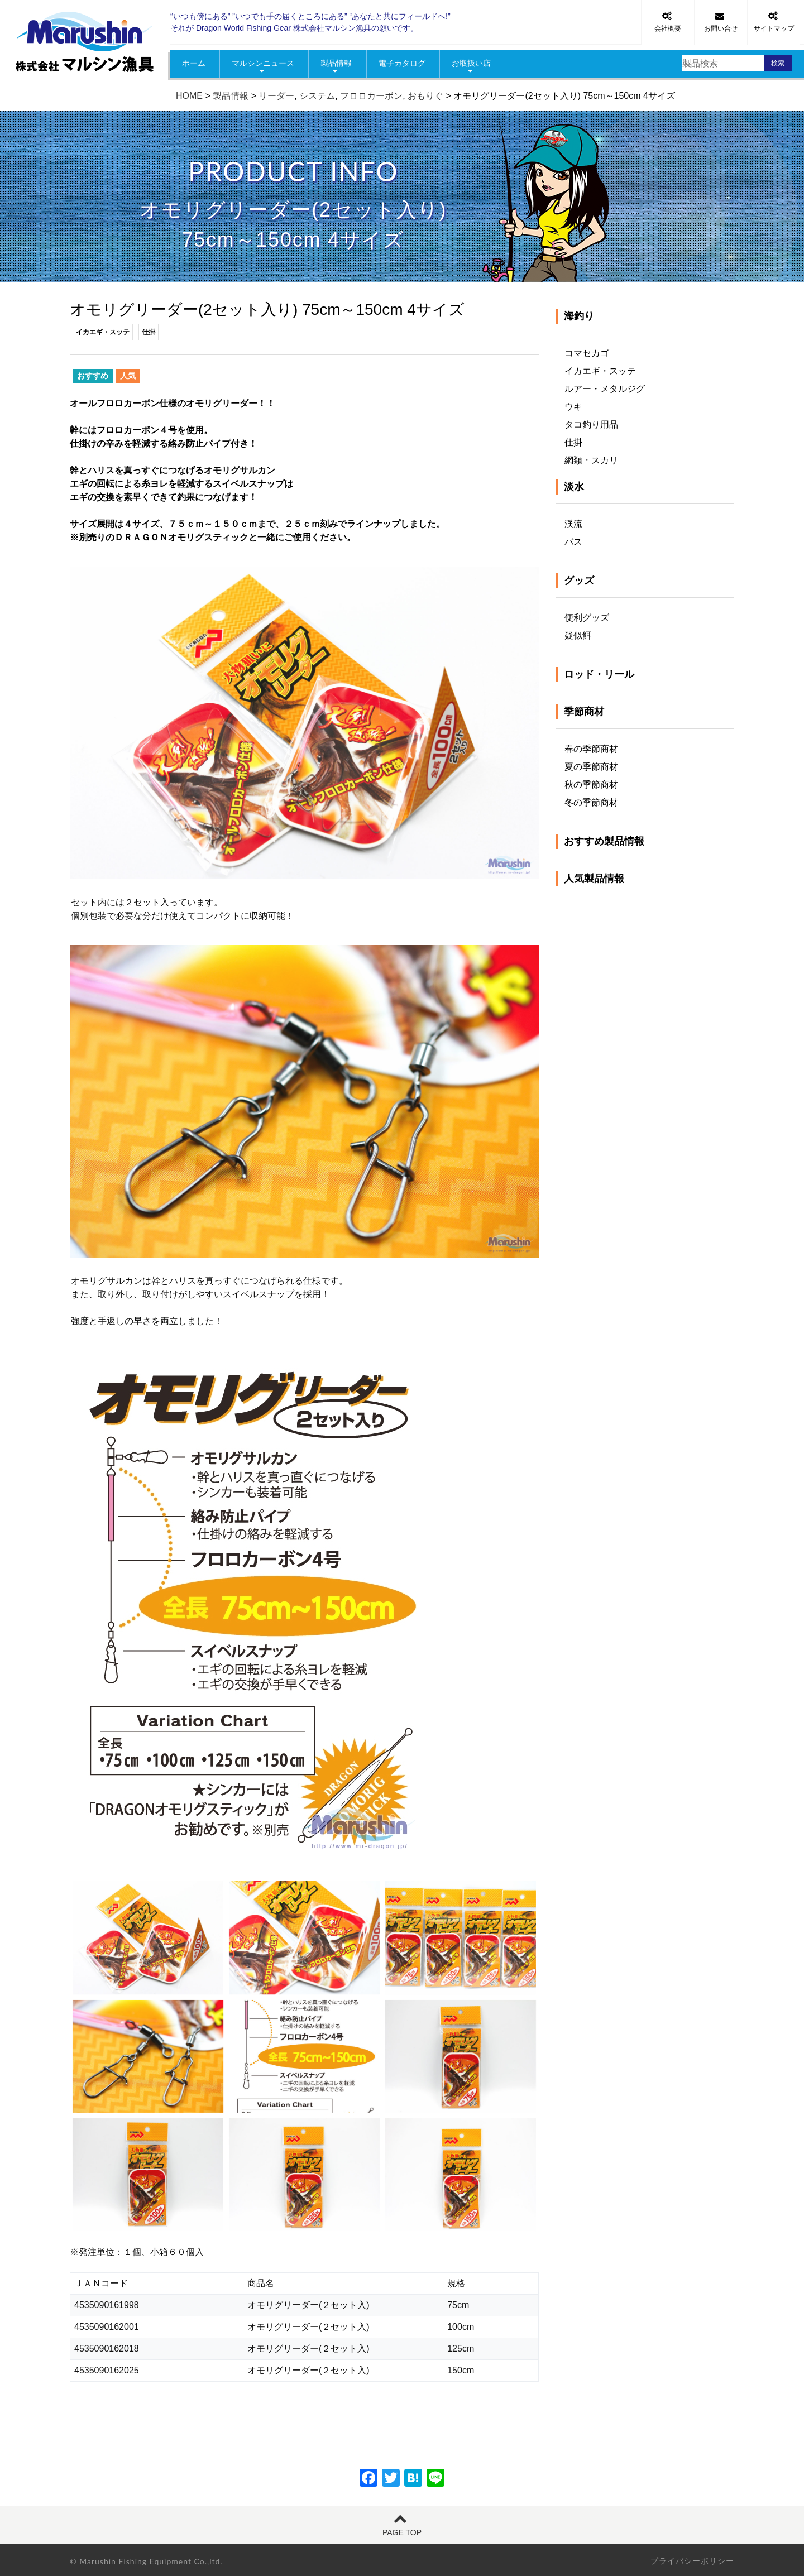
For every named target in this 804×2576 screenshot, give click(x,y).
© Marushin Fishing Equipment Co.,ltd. (146, 2561)
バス (573, 541)
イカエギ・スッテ (600, 371)
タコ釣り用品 (591, 424)
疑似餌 (577, 635)
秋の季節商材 (591, 784)
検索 (777, 63)
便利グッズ (586, 617)
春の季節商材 (591, 749)
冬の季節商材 (591, 802)
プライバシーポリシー (692, 2560)
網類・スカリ (591, 460)
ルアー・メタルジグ (604, 389)
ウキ (573, 406)
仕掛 (573, 442)
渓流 (573, 524)
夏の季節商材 (591, 766)
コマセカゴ (586, 353)
